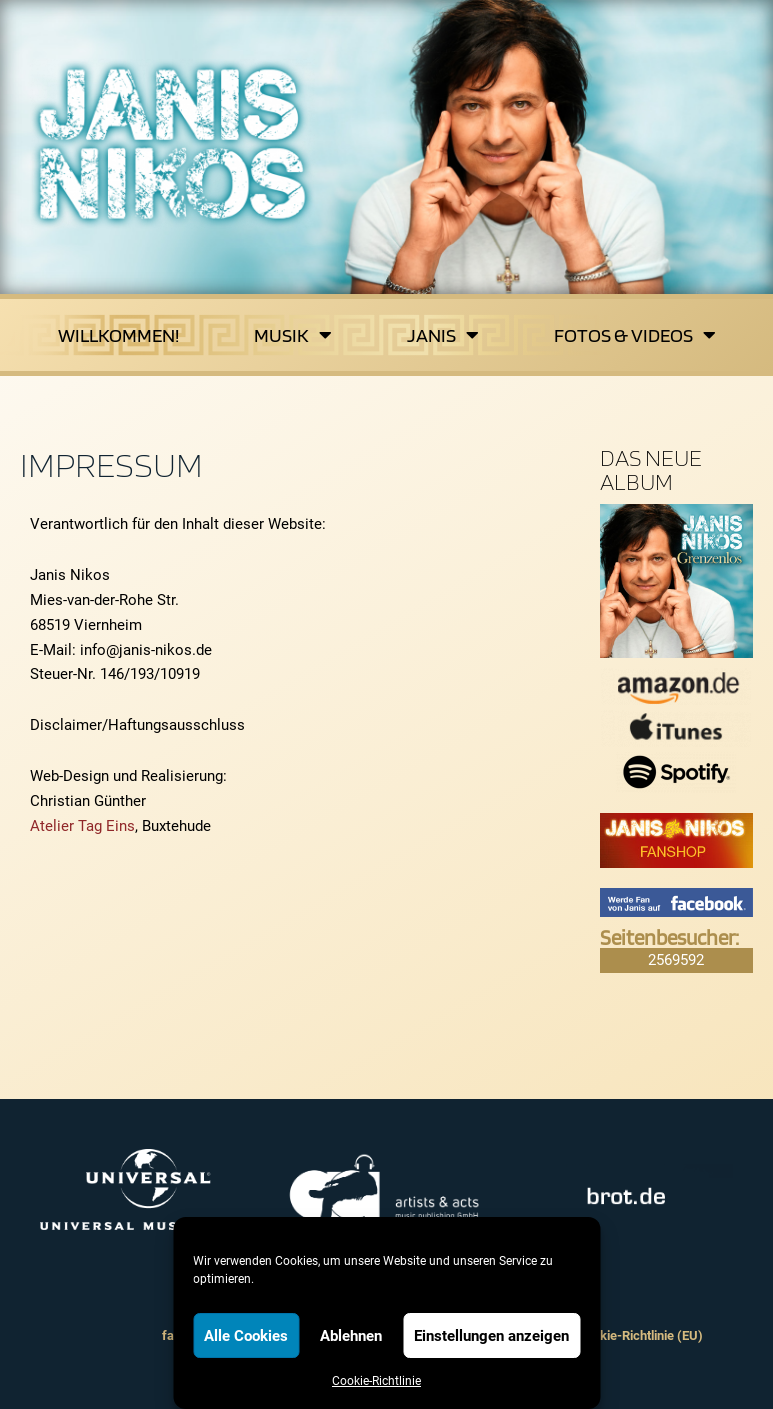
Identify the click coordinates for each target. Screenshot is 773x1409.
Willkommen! (118, 335)
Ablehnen (351, 1336)
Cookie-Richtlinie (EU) (640, 1335)
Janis (443, 335)
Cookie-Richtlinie (376, 1381)
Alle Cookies (246, 1336)
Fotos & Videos (635, 335)
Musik (293, 335)
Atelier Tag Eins (82, 826)
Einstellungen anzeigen (491, 1336)
